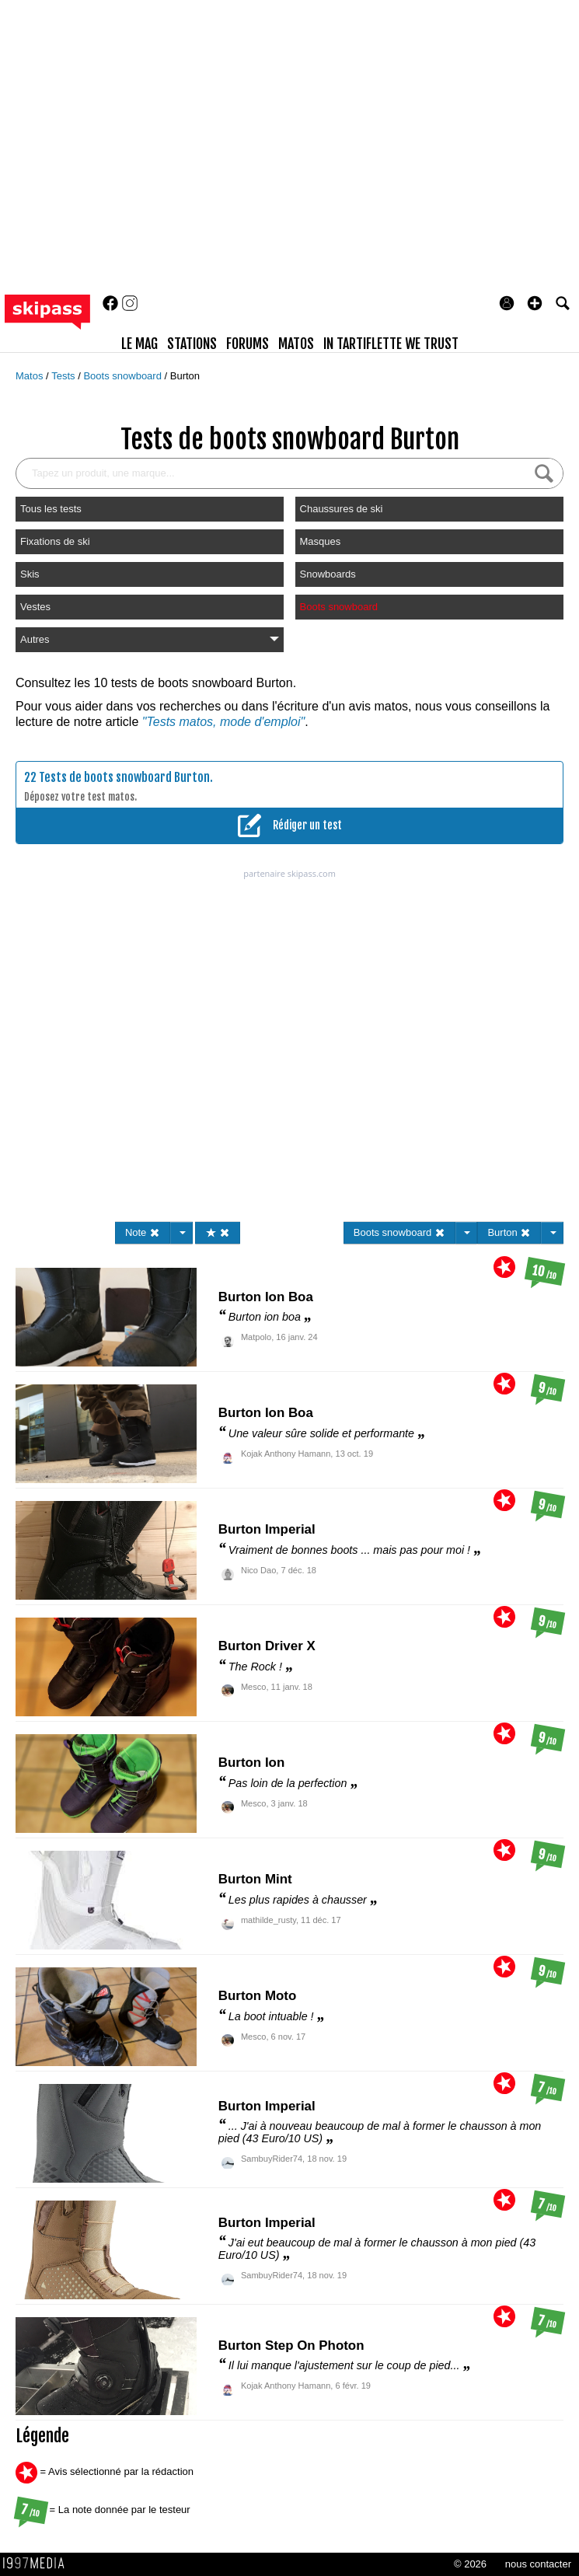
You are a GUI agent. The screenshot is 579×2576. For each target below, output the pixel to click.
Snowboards (328, 574)
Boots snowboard (123, 376)
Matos (31, 376)
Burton (185, 376)
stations (192, 343)
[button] (534, 303)
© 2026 (470, 2564)
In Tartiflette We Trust (391, 343)
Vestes (35, 607)
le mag (139, 343)
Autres (149, 639)
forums (247, 343)
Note (142, 1232)
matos (296, 343)
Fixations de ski (55, 541)
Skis (30, 574)
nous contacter (538, 2564)
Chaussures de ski (341, 509)
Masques (320, 541)
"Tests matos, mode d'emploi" (223, 721)
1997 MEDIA (38, 2563)
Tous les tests (51, 509)
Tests (64, 376)
